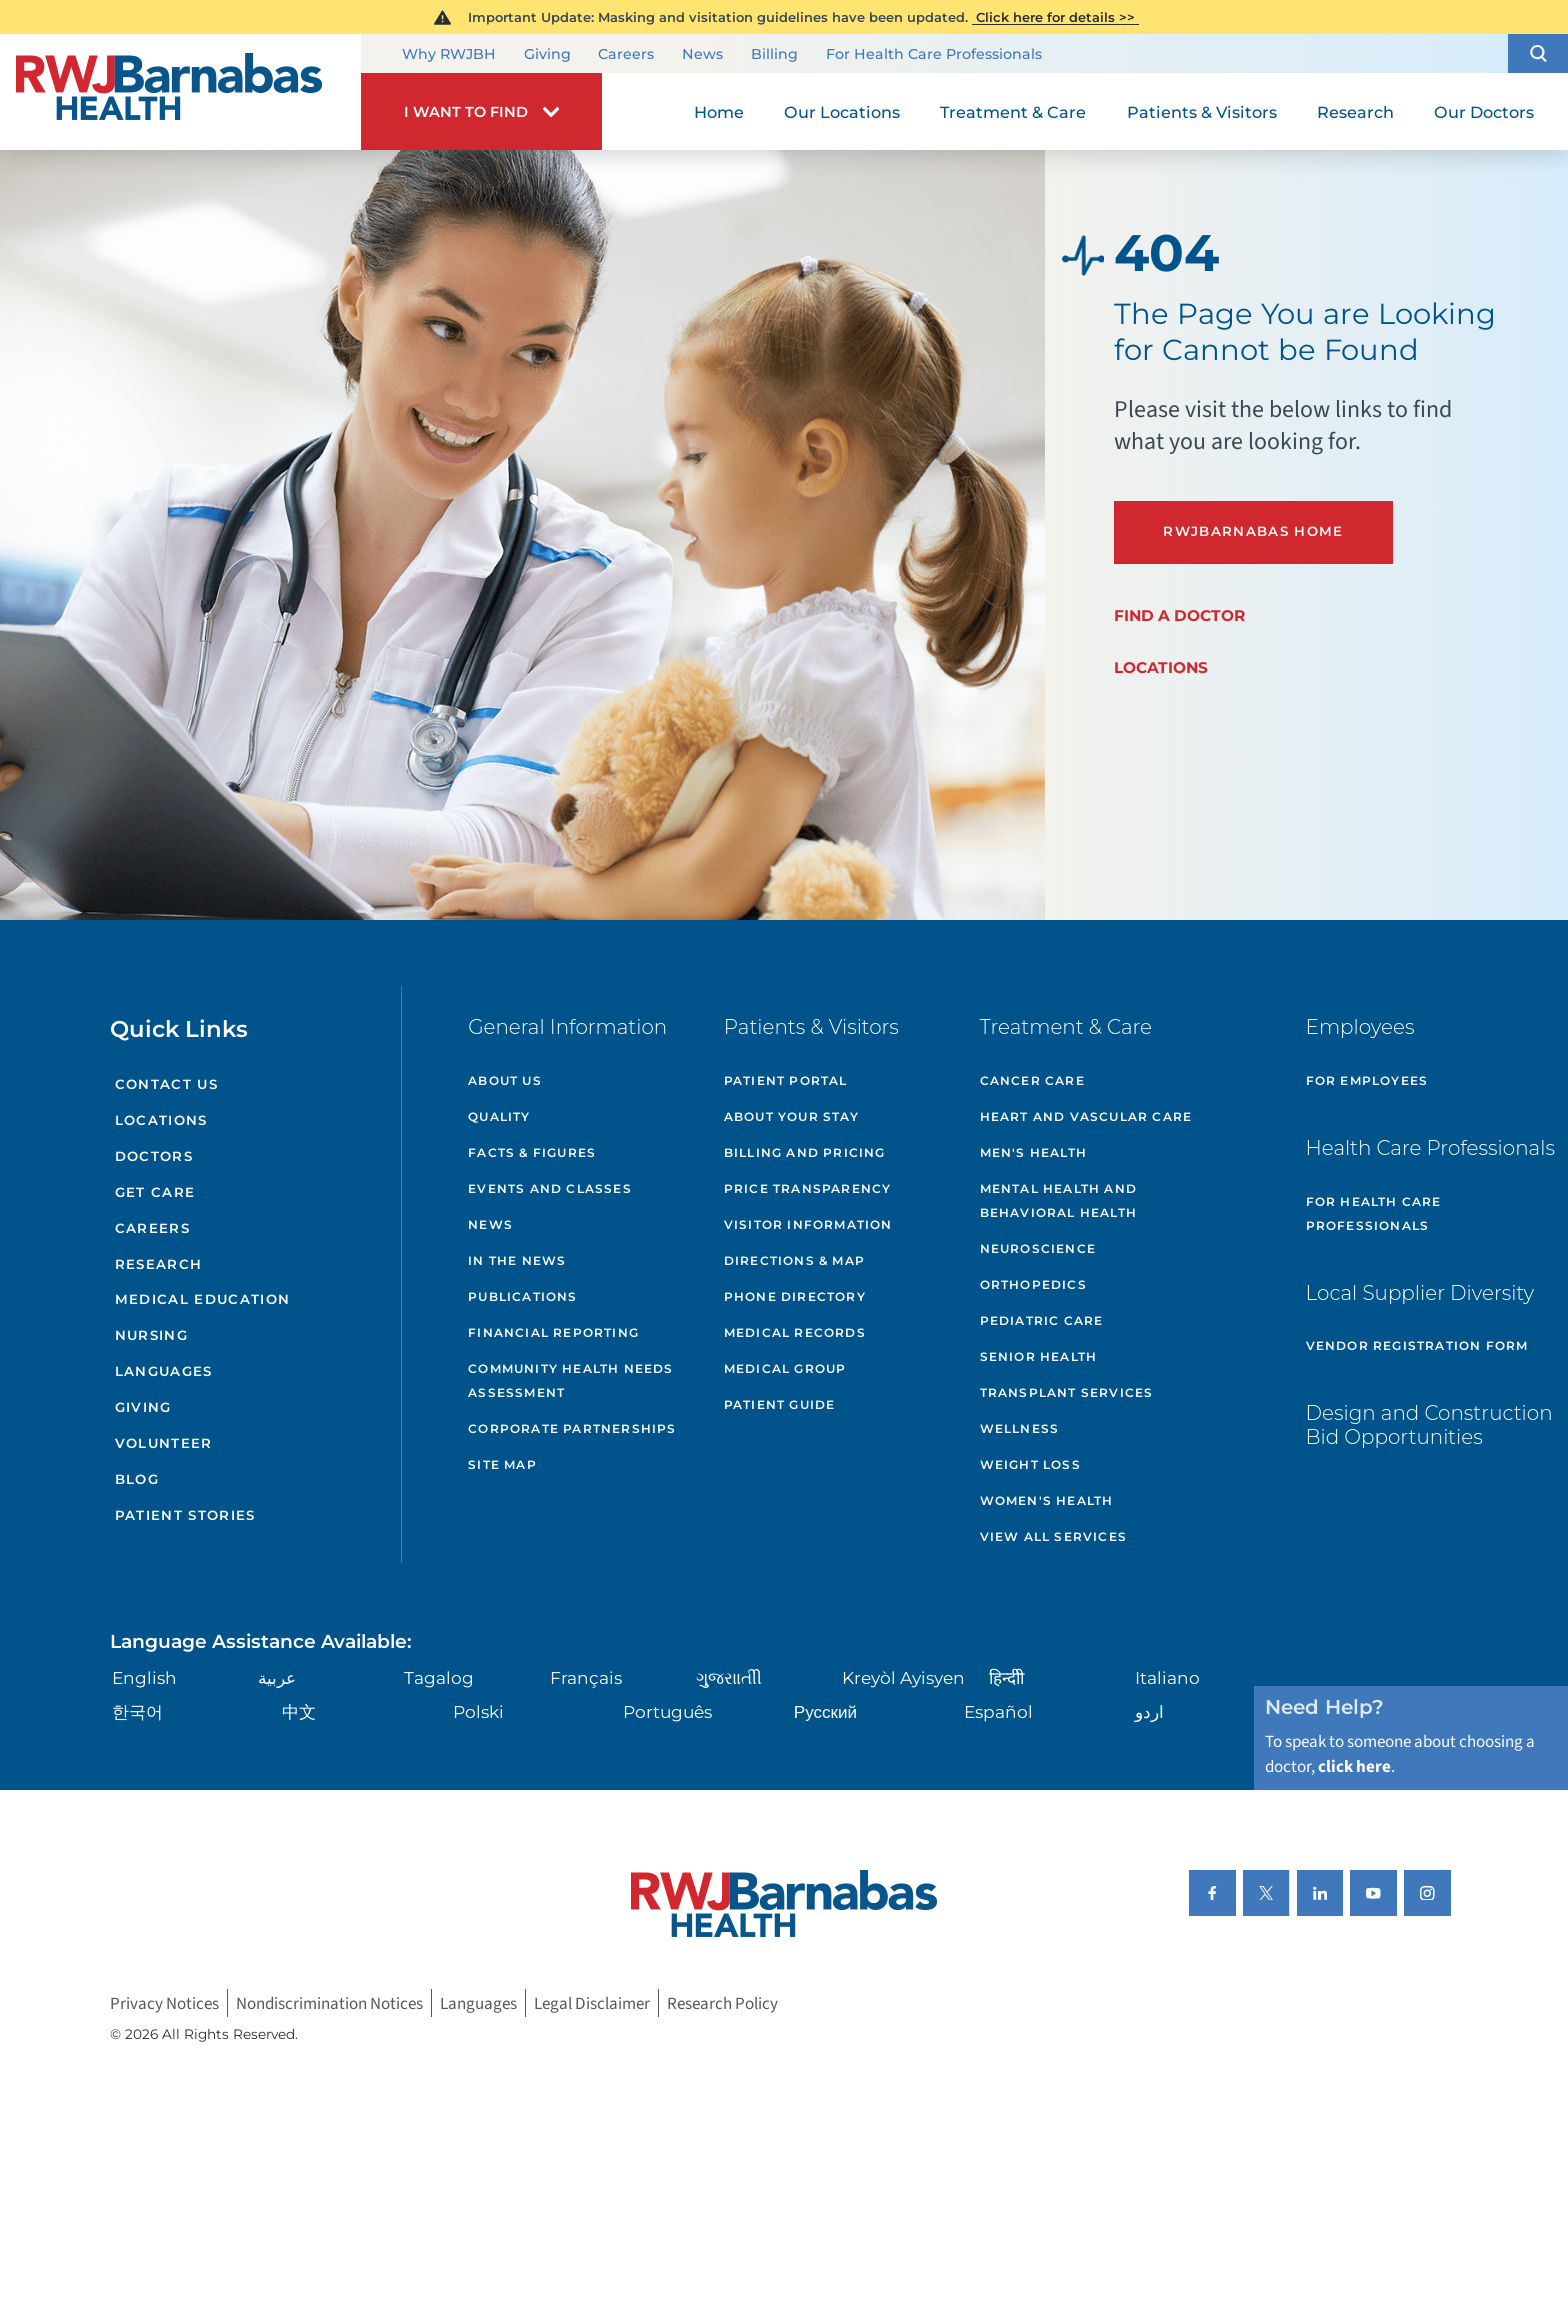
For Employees (1367, 1080)
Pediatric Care (1042, 1320)
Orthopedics (1033, 1284)
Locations (1161, 667)
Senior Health (1039, 1356)
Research (159, 1264)
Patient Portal (786, 1080)
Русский (825, 1711)
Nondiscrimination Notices (329, 2002)
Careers (626, 55)
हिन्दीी (1006, 1677)
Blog (137, 1479)
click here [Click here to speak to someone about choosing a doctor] (1354, 1766)
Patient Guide (780, 1404)
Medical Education (203, 1299)
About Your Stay (791, 1116)
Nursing (151, 1335)
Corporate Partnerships (572, 1428)
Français (586, 1677)
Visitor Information (808, 1224)
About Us (505, 1080)
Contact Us (166, 1084)
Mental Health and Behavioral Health (1058, 1200)
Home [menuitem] (719, 112)
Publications (522, 1296)
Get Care (155, 1192)
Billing (774, 55)
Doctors (154, 1156)
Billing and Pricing (805, 1152)
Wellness (1020, 1428)
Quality (499, 1116)
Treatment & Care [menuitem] (1013, 112)
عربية (277, 1677)
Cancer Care (1032, 1080)
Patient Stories (185, 1515)
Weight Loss (1030, 1464)
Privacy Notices (164, 2002)
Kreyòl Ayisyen (903, 1677)
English (144, 1677)
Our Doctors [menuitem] (1484, 112)
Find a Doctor (1179, 615)
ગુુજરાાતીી (729, 1677)
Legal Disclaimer (592, 2002)
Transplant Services (1067, 1392)
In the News (517, 1260)
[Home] (180, 92)
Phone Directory (795, 1296)
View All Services (1053, 1536)
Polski (478, 1711)
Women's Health (1047, 1500)
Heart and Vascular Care (1086, 1116)
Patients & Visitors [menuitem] (1202, 112)
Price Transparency (808, 1188)
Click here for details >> (1055, 17)
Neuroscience (1038, 1248)
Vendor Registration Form (1417, 1345)
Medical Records (795, 1332)
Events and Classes (550, 1188)
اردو (1149, 1711)
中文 (299, 1711)
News (702, 55)
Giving (547, 55)
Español (998, 1711)
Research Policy (722, 2002)
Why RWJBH (449, 55)
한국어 (137, 1711)
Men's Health (1033, 1152)
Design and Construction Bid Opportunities (1429, 1425)
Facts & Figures (532, 1152)
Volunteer (164, 1443)
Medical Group (785, 1368)
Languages (164, 1371)
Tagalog (439, 1677)
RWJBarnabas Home (1253, 531)
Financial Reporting (553, 1332)
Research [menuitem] (1355, 112)
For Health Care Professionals (934, 55)
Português (667, 1711)
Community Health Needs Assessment (570, 1380)
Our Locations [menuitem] (842, 112)
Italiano (1167, 1677)
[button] (1538, 53)
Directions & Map (794, 1260)
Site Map (502, 1464)
